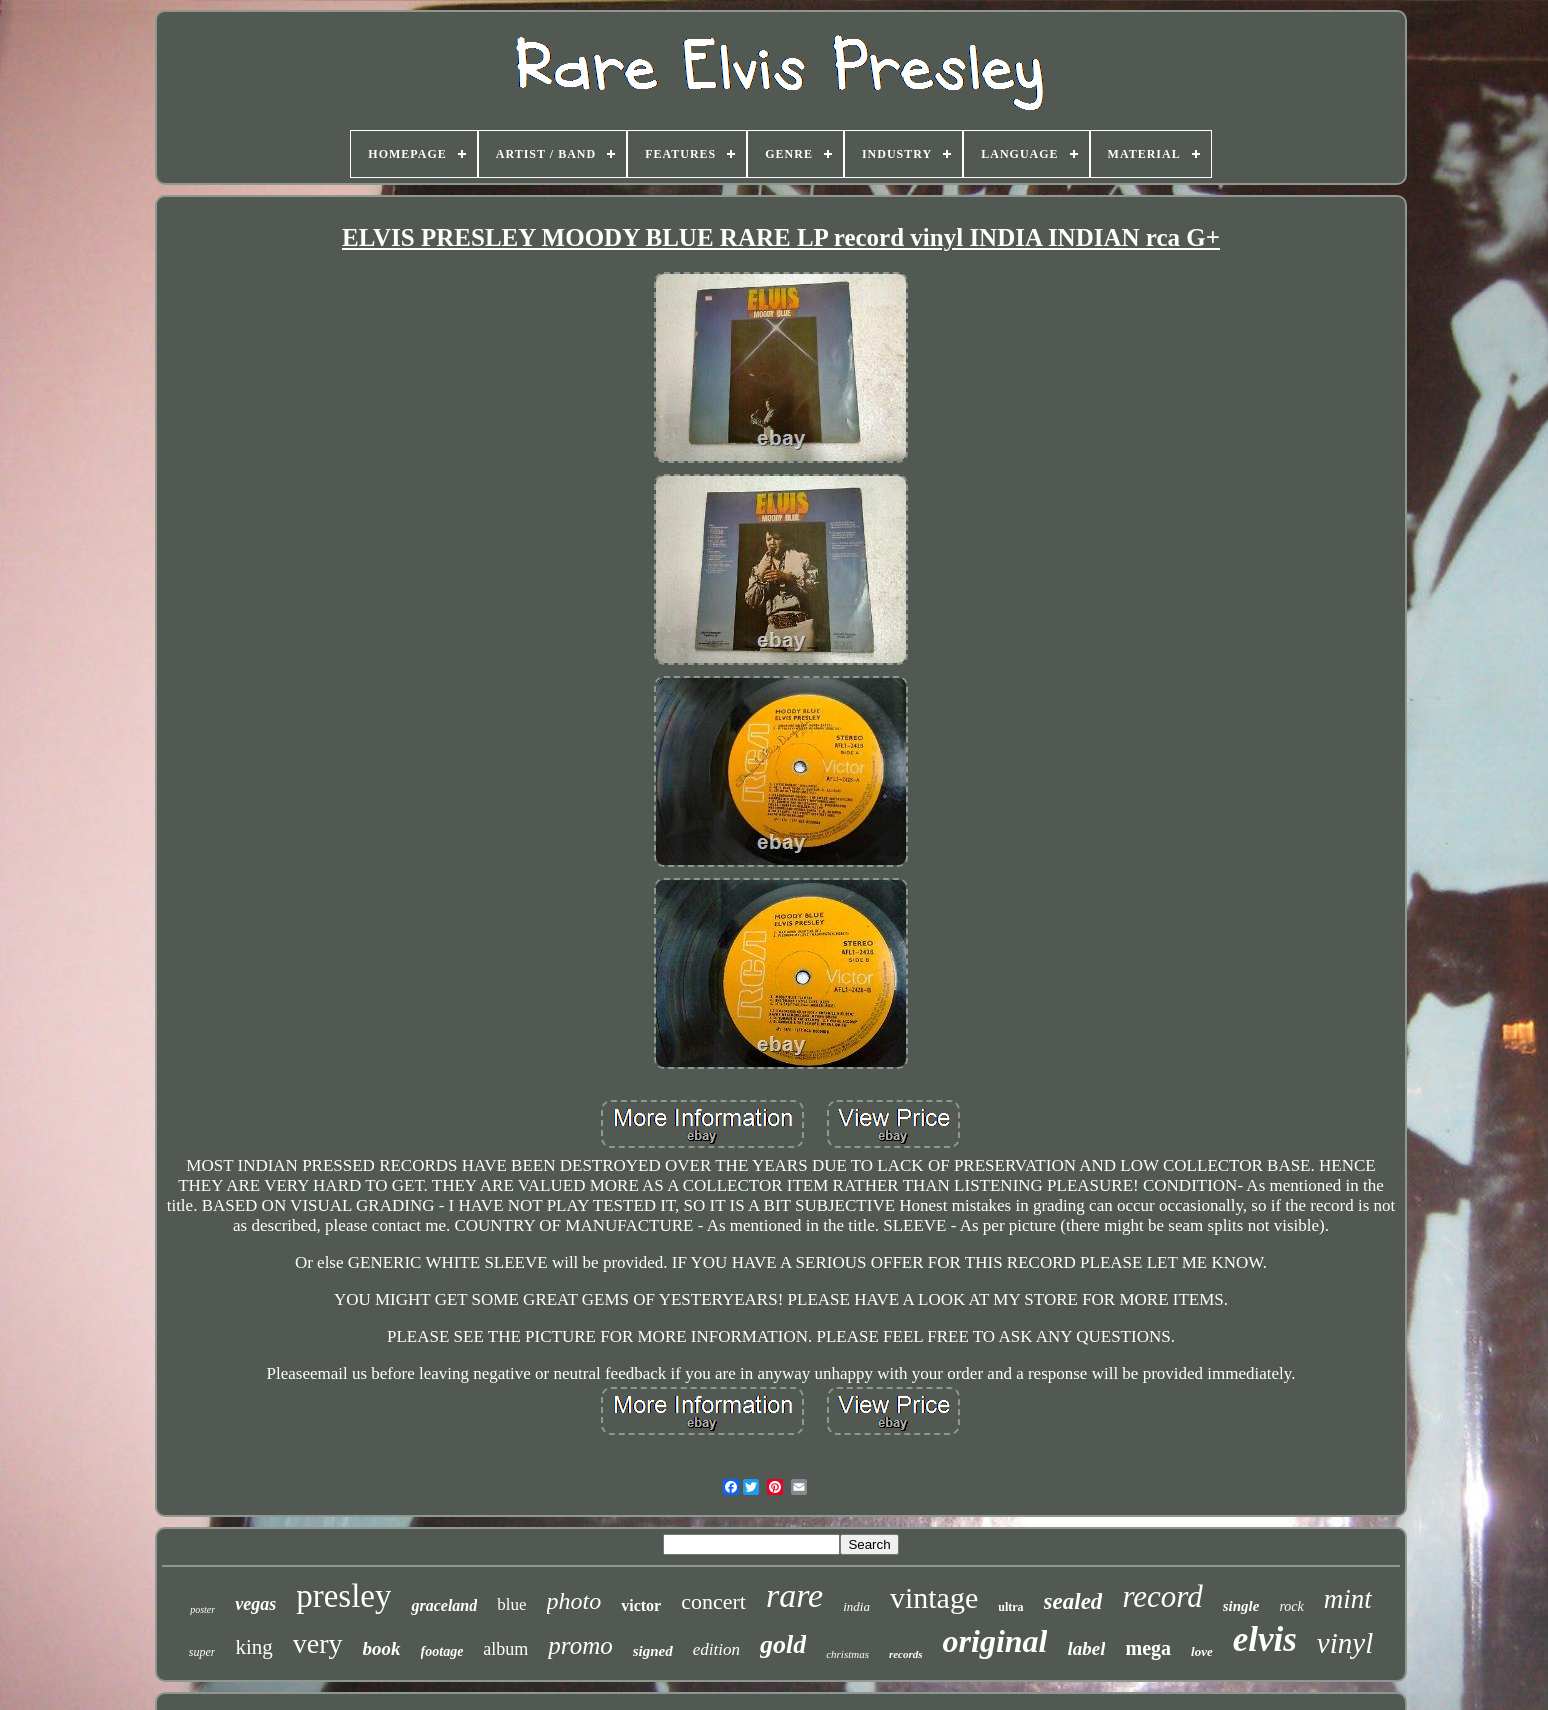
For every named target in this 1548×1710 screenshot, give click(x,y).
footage (442, 1651)
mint (1348, 1599)
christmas (847, 1654)
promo (580, 1645)
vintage (934, 1597)
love (1202, 1651)
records (906, 1654)
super (202, 1652)
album (505, 1649)
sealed (1073, 1601)
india (856, 1606)
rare (794, 1595)
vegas (255, 1604)
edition (716, 1649)
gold (783, 1644)
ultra (1010, 1607)
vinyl (1345, 1643)
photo (574, 1601)
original (995, 1641)
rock (1291, 1606)
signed (653, 1651)
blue (511, 1604)
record (1162, 1596)
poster (202, 1609)
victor (641, 1605)
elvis (1265, 1639)
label (1086, 1648)
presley (343, 1596)
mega (1148, 1648)
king (253, 1647)
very (318, 1643)
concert (713, 1601)
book (382, 1648)
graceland (444, 1605)
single (1241, 1606)
